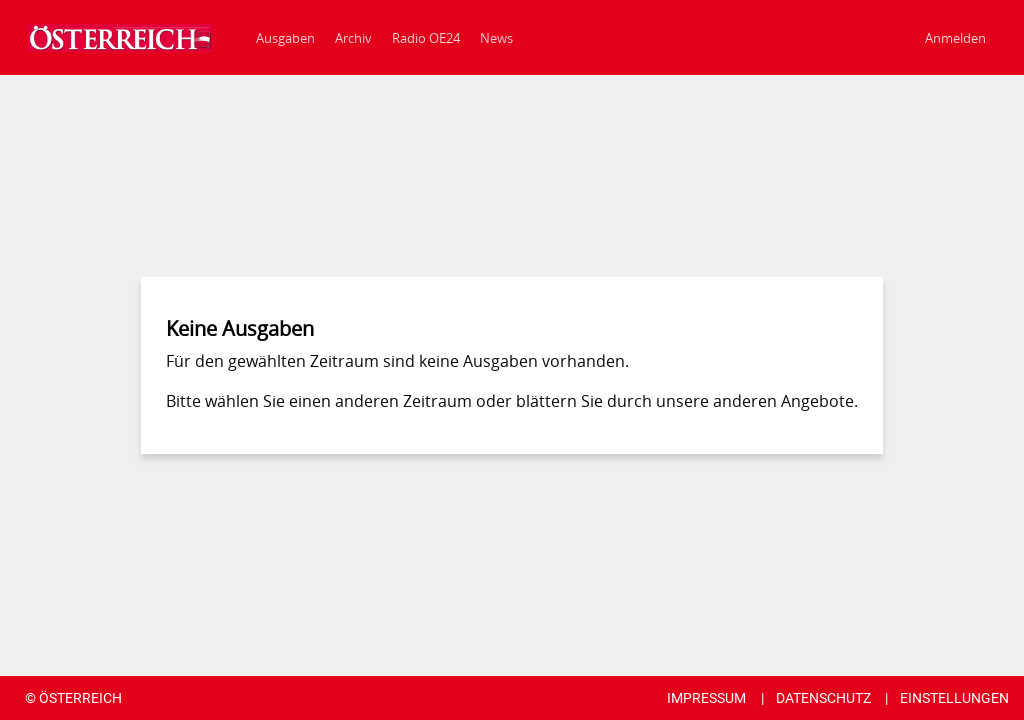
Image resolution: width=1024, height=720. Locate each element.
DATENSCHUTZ (823, 698)
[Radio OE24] (426, 37)
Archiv (353, 38)
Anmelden (955, 38)
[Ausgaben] (115, 38)
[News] (496, 37)
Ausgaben (285, 38)
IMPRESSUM (706, 698)
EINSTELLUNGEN (954, 698)
